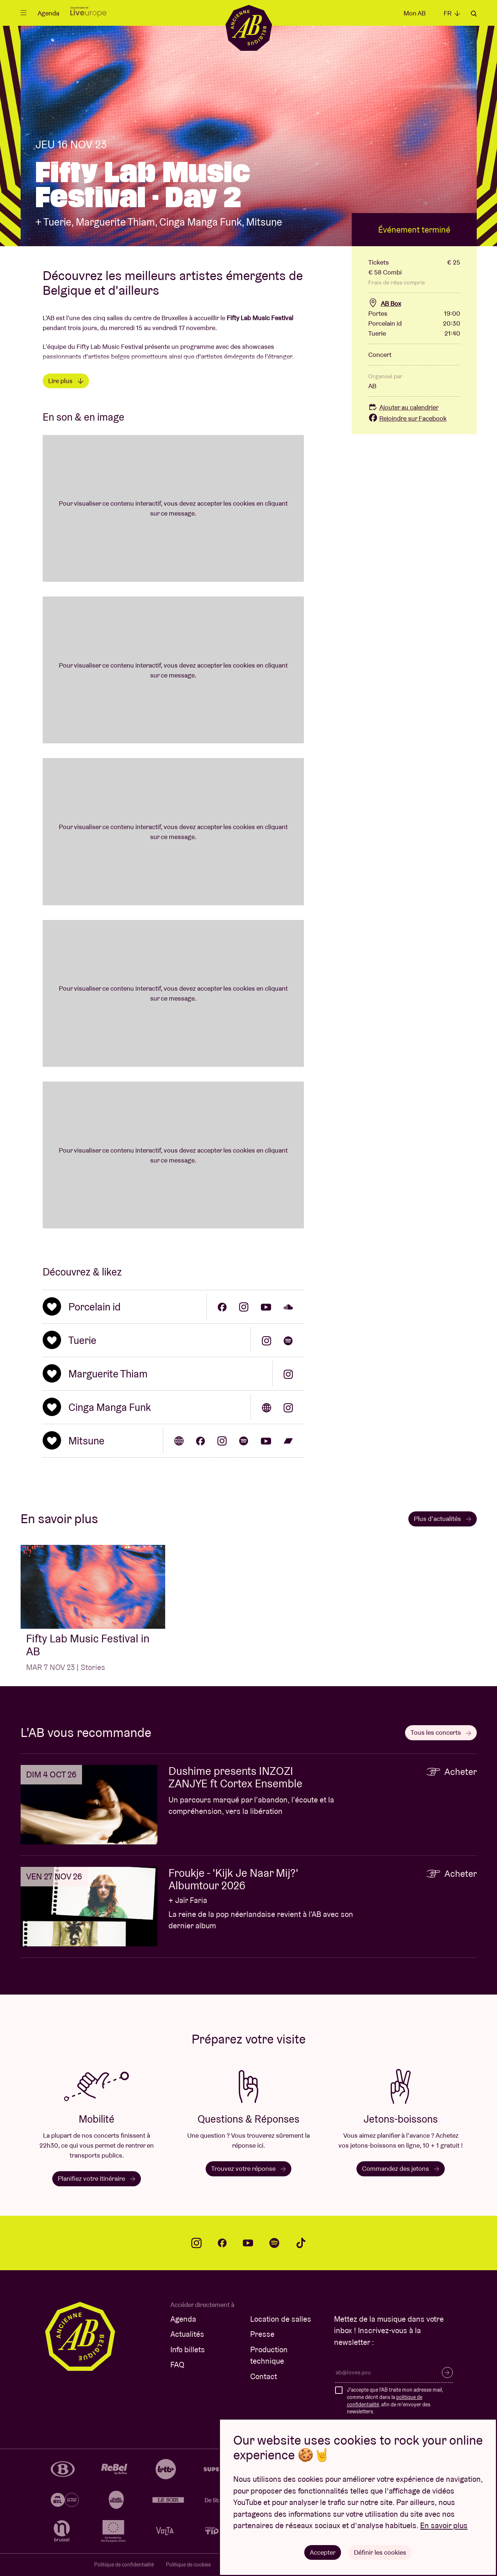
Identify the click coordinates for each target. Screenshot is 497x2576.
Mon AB (415, 13)
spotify (274, 2243)
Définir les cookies (380, 2552)
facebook (222, 2243)
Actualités (187, 2334)
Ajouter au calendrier (403, 407)
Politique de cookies (188, 2564)
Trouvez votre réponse (248, 2168)
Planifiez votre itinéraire (96, 2178)
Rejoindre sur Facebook (407, 418)
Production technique (269, 2355)
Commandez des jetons (400, 2168)
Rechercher (474, 14)
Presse (262, 2334)
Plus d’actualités (442, 1518)
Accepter (323, 2552)
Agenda (48, 13)
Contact (263, 2376)
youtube (248, 2243)
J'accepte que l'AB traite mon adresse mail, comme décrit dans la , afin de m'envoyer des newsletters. (395, 2400)
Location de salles (280, 2319)
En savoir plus (444, 2525)
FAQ (177, 2365)
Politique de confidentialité (124, 2564)
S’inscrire (447, 2372)
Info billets (187, 2349)
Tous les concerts (441, 1732)
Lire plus (66, 380)
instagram (196, 2243)
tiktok (301, 2243)
